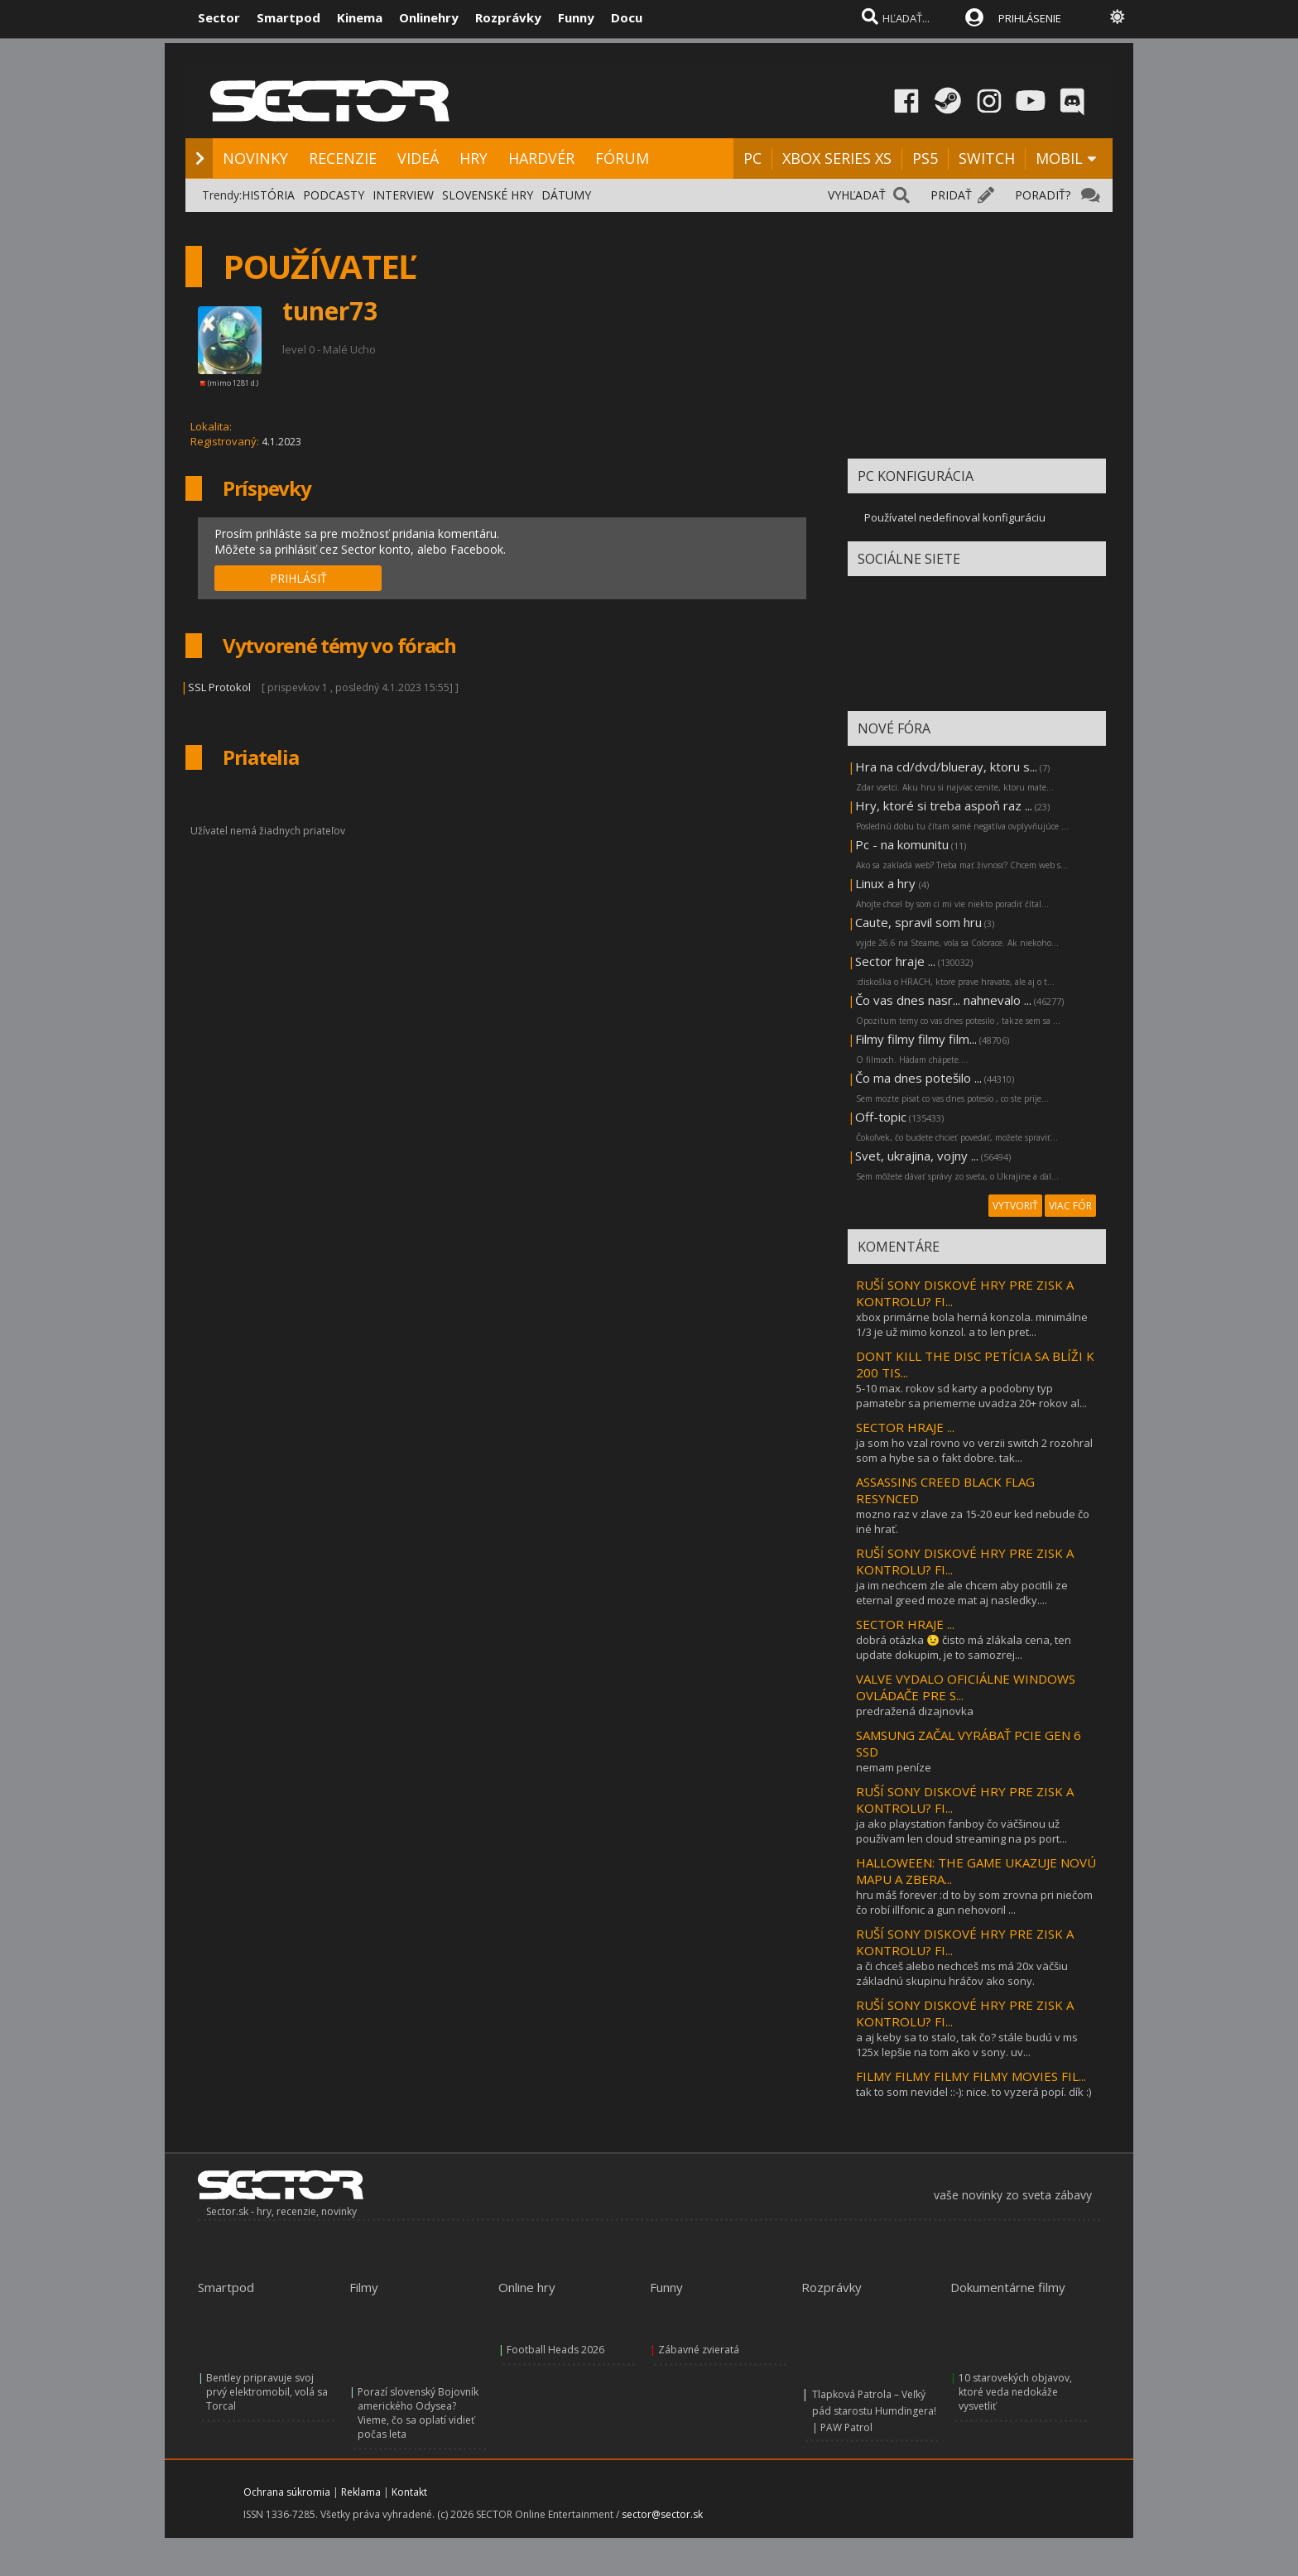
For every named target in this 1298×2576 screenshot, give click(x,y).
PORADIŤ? (1042, 195)
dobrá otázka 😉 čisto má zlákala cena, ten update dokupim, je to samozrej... (963, 1647)
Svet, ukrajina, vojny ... (916, 1155)
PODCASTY (333, 195)
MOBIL (1059, 158)
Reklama (361, 2492)
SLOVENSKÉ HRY (487, 195)
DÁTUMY (566, 195)
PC (752, 158)
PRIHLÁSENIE (1029, 18)
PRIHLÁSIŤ (298, 578)
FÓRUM (622, 158)
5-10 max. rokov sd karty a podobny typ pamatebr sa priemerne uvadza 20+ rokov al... (971, 1396)
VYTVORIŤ (1015, 1206)
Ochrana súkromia (286, 2492)
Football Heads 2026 (555, 2350)
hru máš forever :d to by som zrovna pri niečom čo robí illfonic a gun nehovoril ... (974, 1902)
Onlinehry (429, 17)
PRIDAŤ (951, 195)
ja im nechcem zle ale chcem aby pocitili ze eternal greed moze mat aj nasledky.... (962, 1593)
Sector (219, 17)
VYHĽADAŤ (857, 195)
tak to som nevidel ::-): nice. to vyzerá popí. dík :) (973, 2091)
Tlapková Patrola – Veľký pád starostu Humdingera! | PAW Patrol (874, 2410)
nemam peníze (893, 1767)
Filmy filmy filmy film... (916, 1039)
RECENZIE (343, 158)
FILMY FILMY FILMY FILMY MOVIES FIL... (971, 2076)
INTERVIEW (403, 195)
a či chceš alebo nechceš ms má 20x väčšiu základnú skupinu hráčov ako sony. (962, 1973)
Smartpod (288, 17)
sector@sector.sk (662, 2514)
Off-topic (880, 1116)
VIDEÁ (418, 158)
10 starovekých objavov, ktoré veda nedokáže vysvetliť (1015, 2392)
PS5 (925, 158)
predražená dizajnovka (915, 1711)
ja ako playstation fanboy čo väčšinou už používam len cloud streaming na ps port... (961, 1831)
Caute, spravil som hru (918, 922)
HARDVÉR (541, 158)
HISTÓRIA (268, 195)
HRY (473, 158)
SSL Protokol (219, 687)
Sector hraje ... (895, 961)
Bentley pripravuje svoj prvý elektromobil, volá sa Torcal (267, 2392)
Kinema (359, 17)
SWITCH (987, 158)
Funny (576, 17)
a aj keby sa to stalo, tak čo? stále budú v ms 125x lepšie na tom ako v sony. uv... (967, 2044)
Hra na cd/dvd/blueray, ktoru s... (946, 766)
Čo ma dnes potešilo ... (918, 1077)
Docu (626, 17)
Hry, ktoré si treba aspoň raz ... (943, 805)
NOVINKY (255, 158)
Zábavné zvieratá (698, 2350)
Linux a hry (887, 883)
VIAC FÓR (1070, 1206)
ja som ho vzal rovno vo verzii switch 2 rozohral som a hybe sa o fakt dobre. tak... (974, 1450)
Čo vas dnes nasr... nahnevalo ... (943, 1000)
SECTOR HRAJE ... (905, 1427)
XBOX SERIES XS (837, 158)
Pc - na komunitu (902, 844)
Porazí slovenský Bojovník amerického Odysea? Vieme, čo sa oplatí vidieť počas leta (418, 2413)
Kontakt (409, 2492)
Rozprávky (508, 17)
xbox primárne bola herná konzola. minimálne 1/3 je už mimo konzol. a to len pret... (972, 1324)
